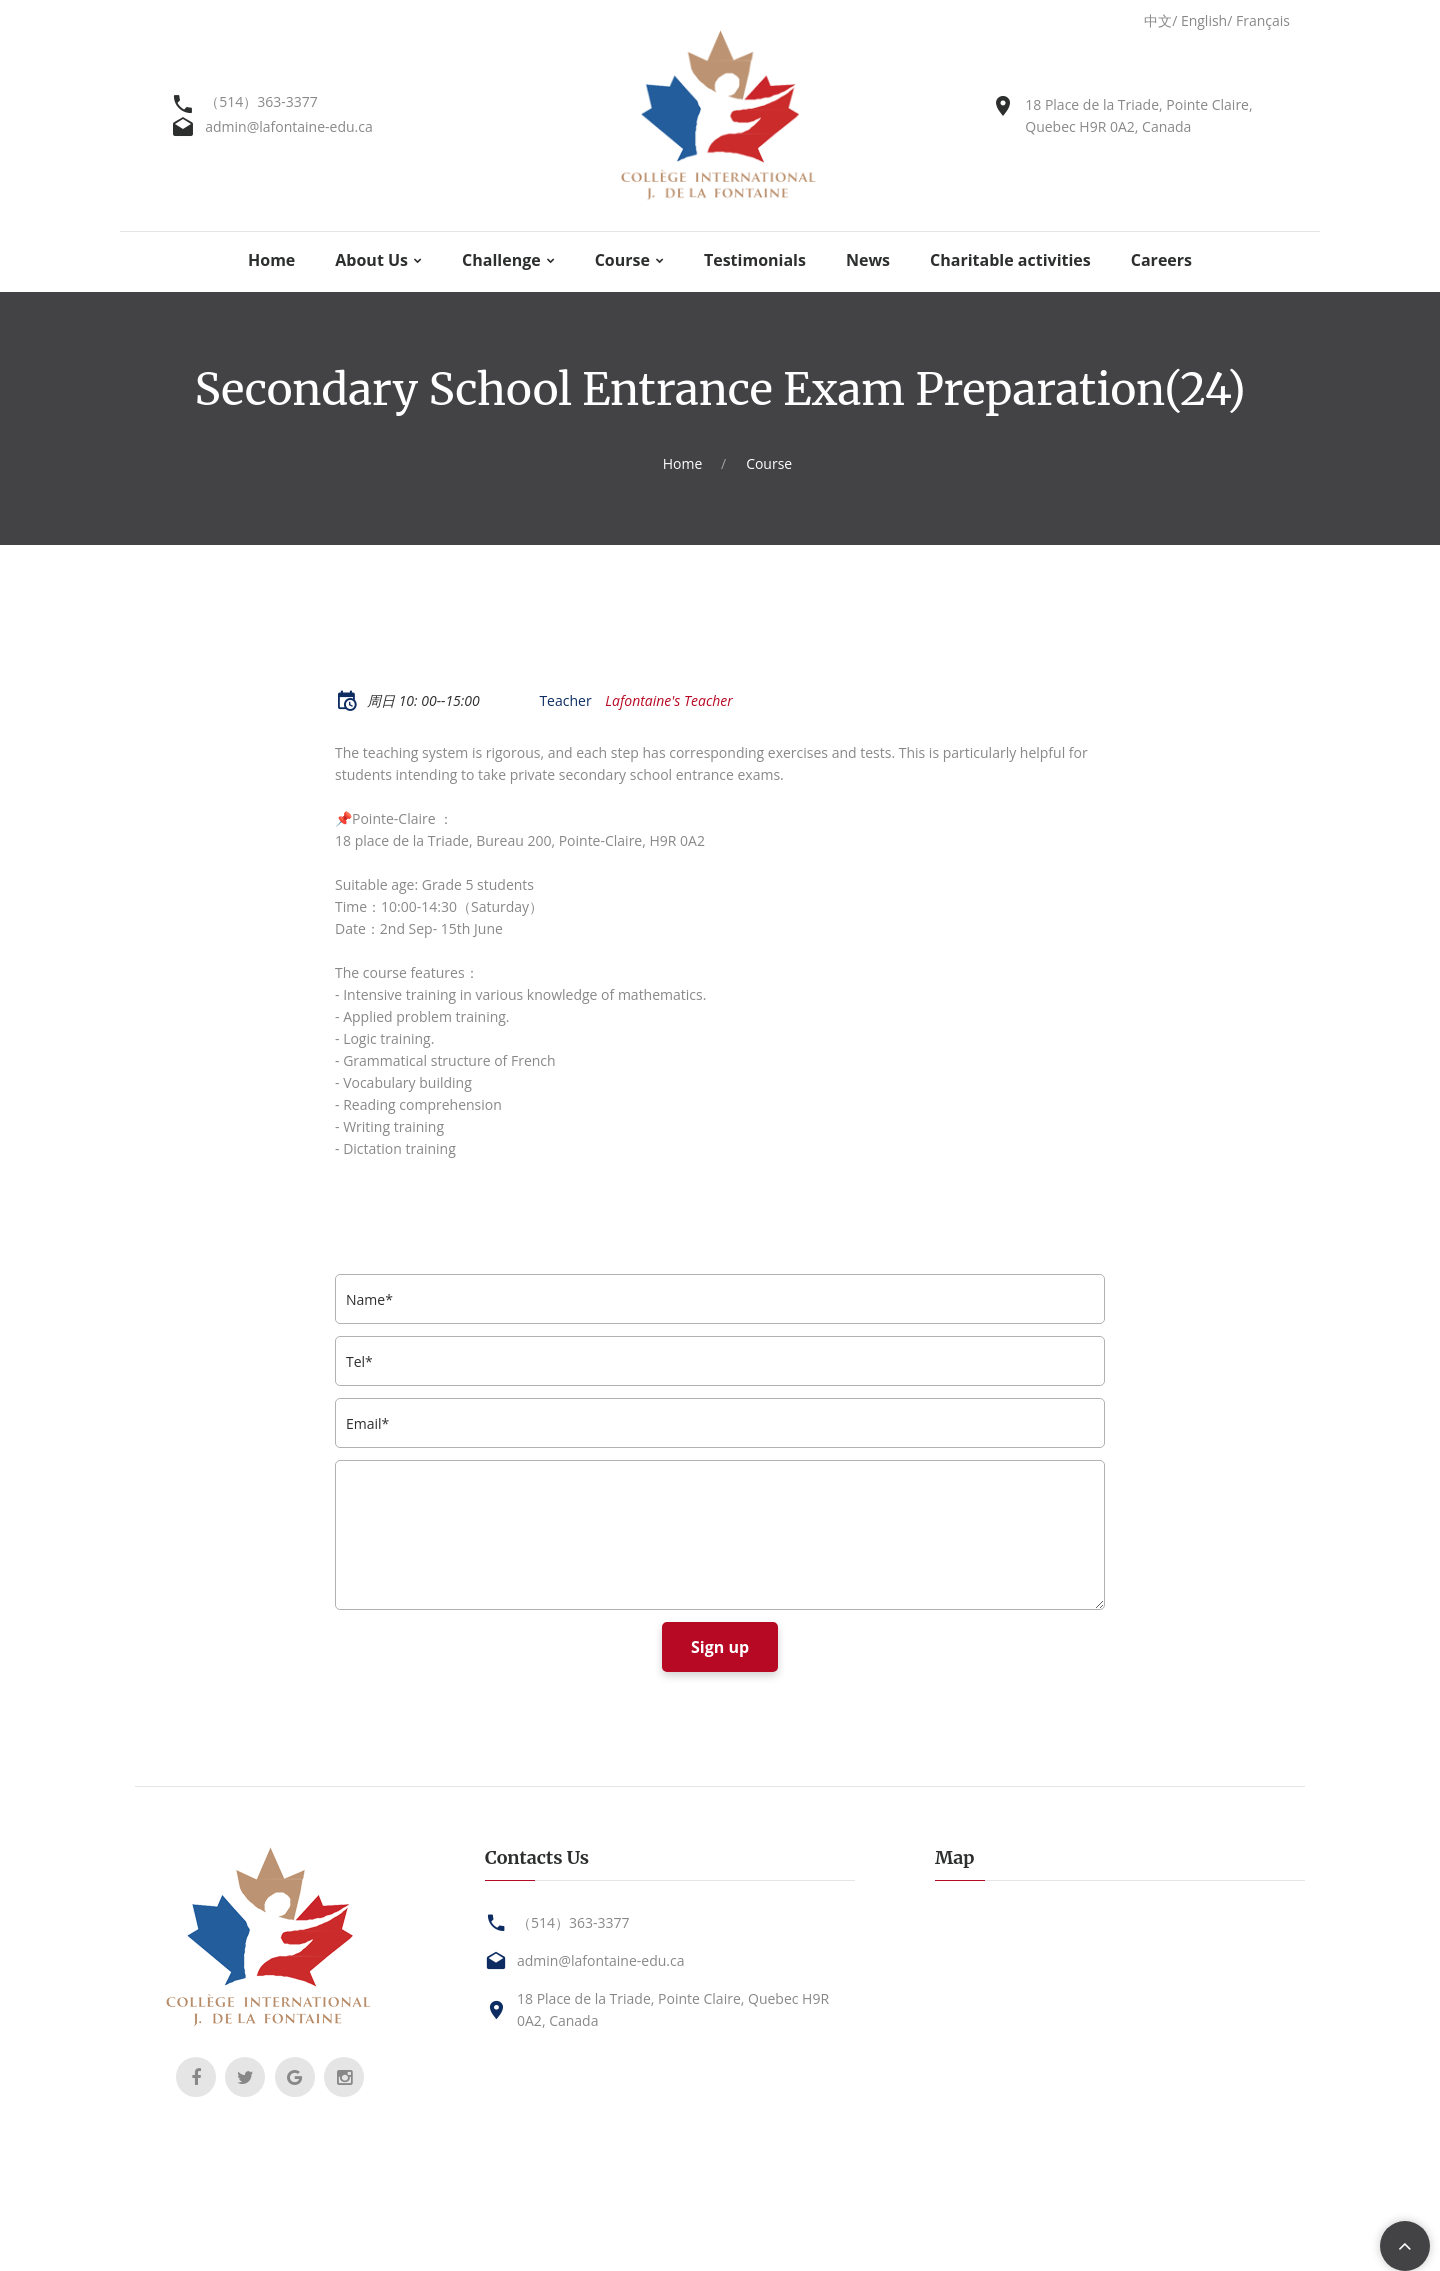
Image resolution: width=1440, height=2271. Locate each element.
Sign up (720, 1647)
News (868, 260)
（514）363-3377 (261, 101)
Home (271, 260)
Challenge (501, 260)
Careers (1161, 260)
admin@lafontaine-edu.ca (288, 126)
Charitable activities (1010, 260)
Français (1263, 20)
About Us (371, 260)
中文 (1158, 20)
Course (622, 260)
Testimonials (755, 260)
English (1204, 20)
